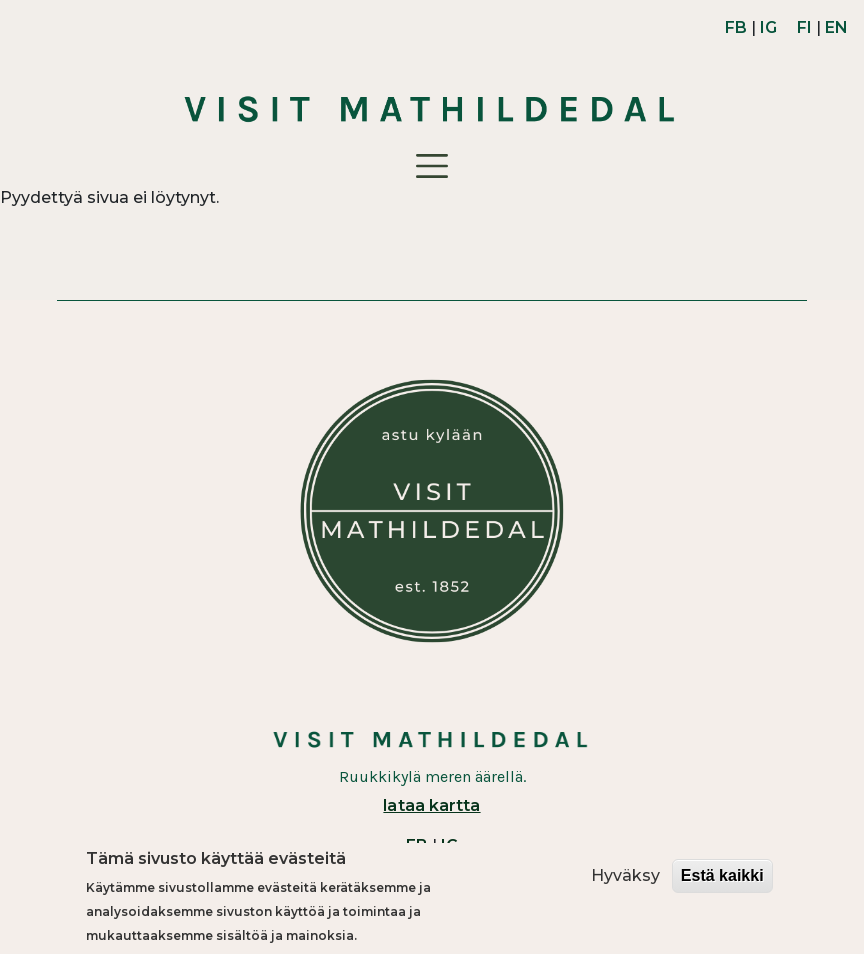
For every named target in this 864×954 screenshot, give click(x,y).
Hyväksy (625, 876)
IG (768, 27)
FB (736, 27)
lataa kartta (431, 805)
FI (804, 27)
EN (836, 27)
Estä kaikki (722, 876)
